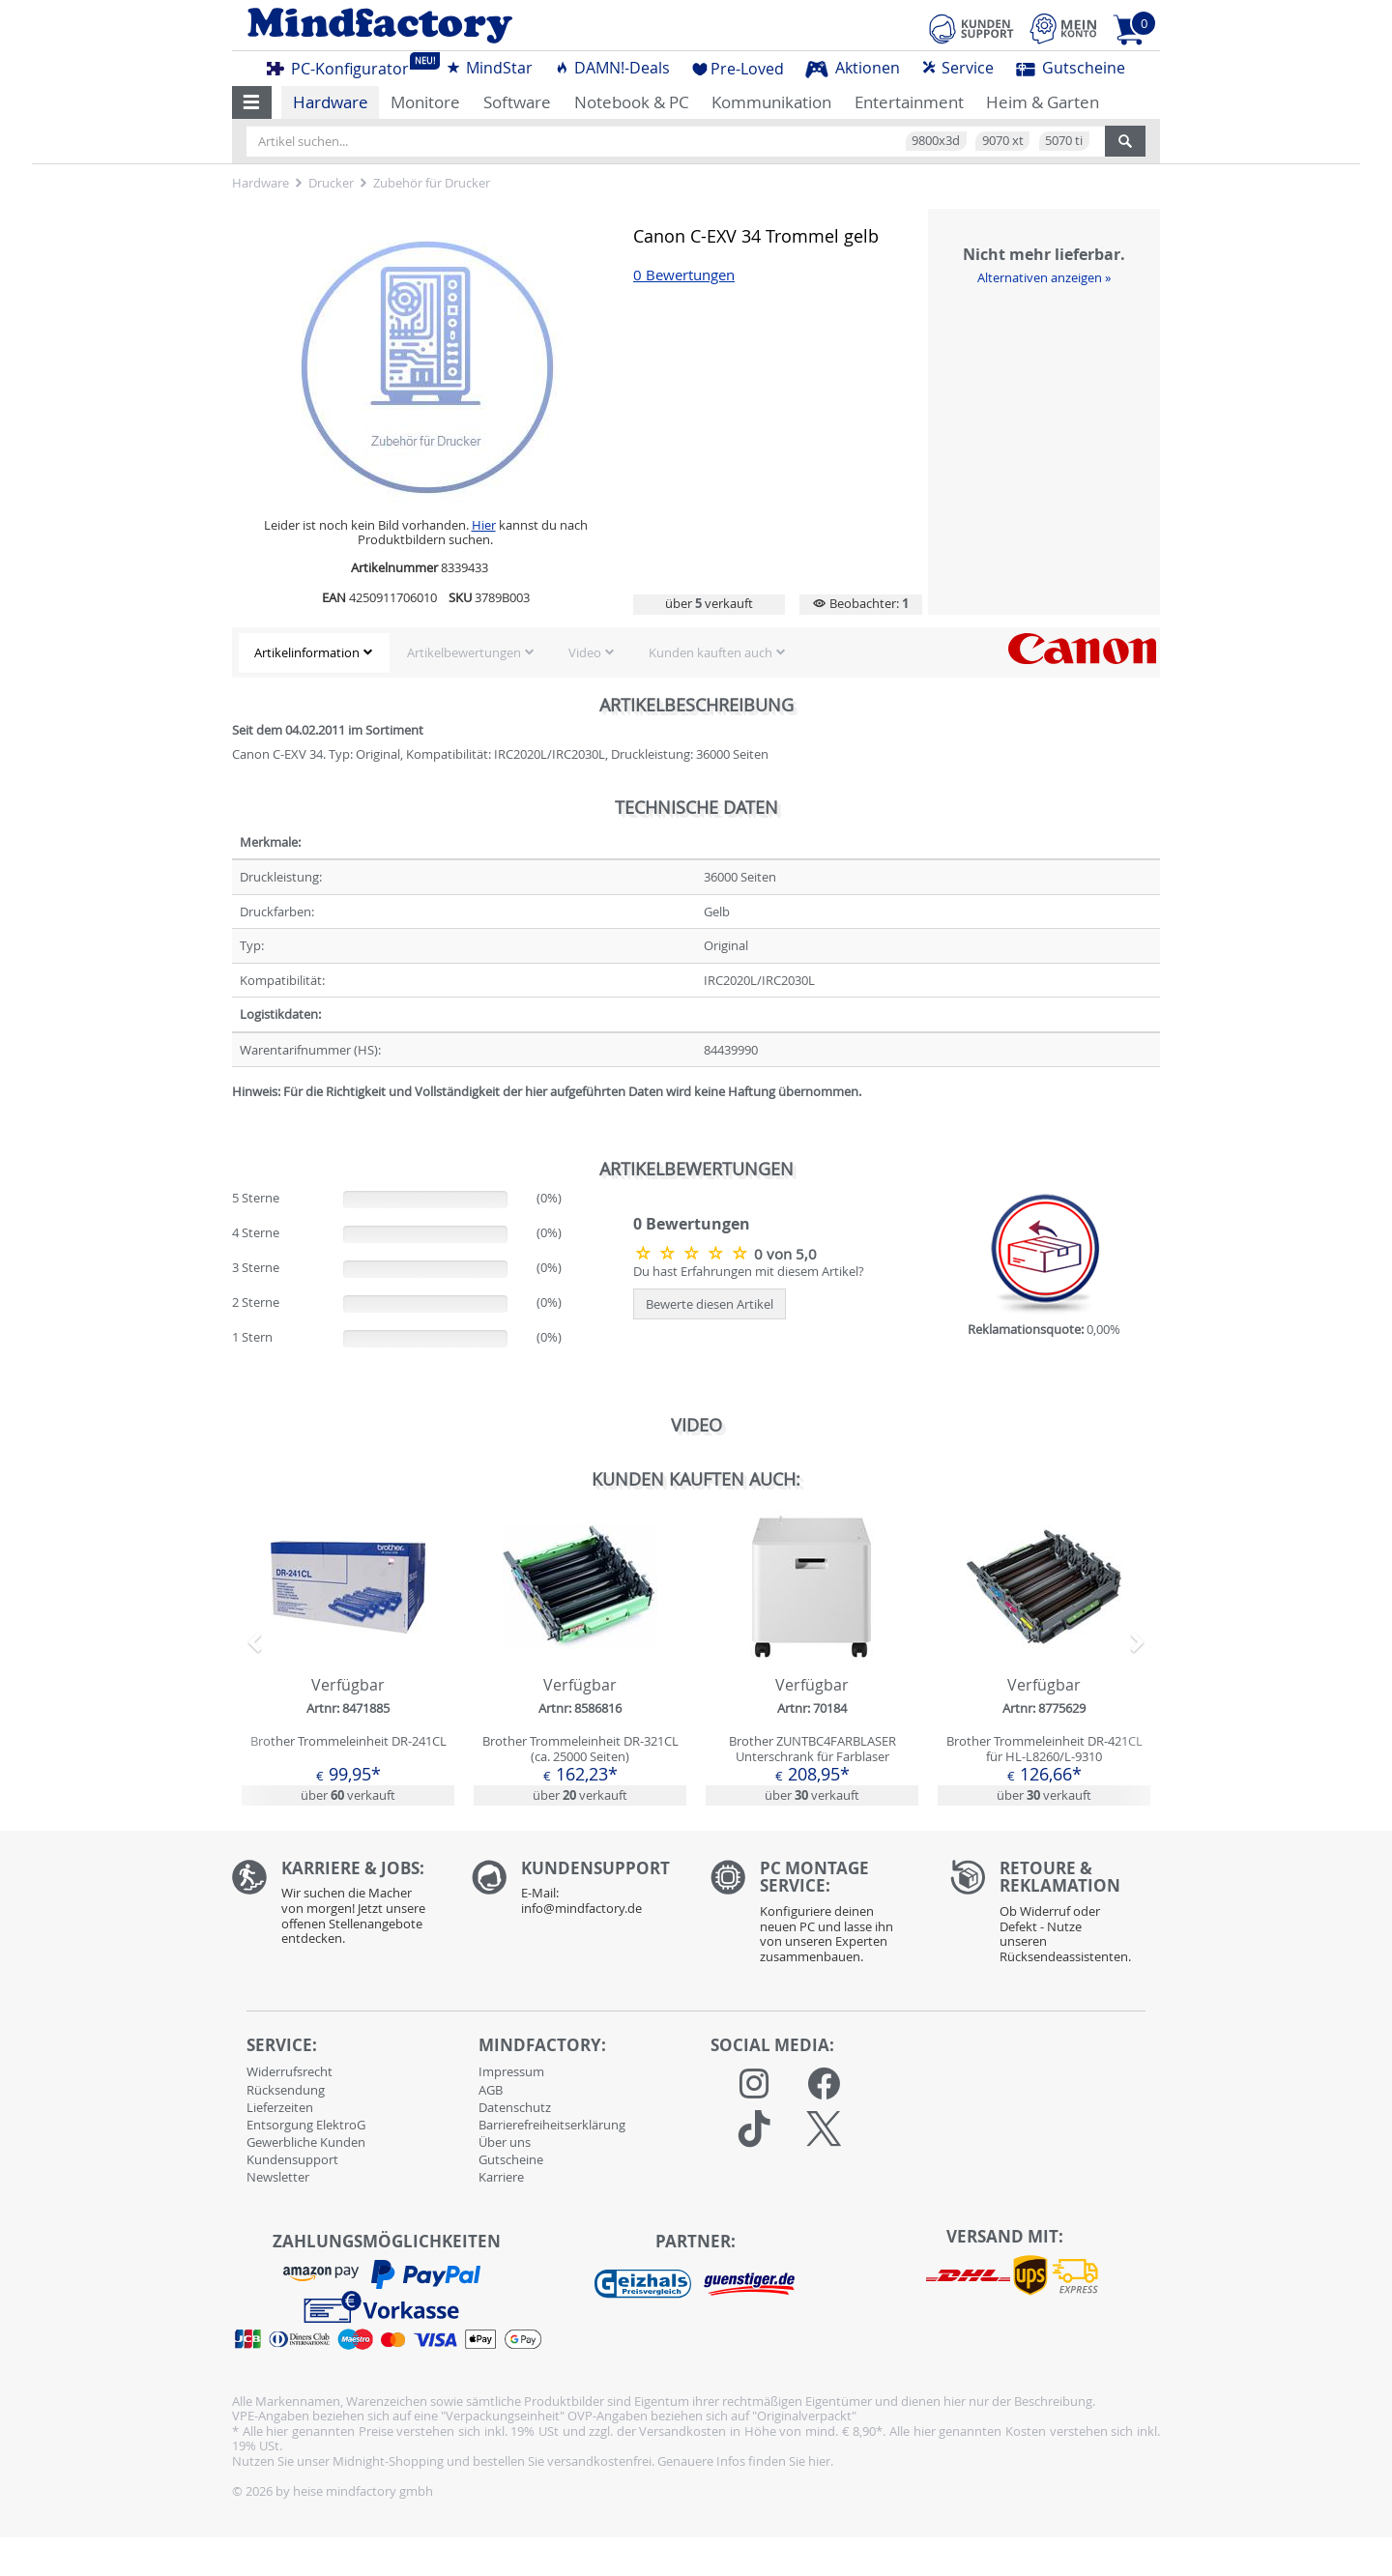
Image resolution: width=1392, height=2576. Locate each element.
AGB (490, 2089)
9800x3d (936, 140)
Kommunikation (771, 102)
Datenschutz (514, 2107)
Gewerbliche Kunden (305, 2142)
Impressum (511, 2071)
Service (957, 67)
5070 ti (1064, 140)
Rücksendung (285, 2089)
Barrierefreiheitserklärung (551, 2124)
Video (584, 652)
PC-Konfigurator (343, 65)
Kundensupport (292, 2159)
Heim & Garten (1042, 102)
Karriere (501, 2176)
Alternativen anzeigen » (1044, 277)
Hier (484, 525)
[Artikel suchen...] (675, 141)
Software (517, 102)
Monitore (425, 102)
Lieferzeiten (279, 2107)
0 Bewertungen (684, 275)
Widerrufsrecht (289, 2071)
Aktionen (852, 67)
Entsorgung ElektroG (305, 2124)
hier (819, 2461)
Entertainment (909, 102)
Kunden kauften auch (710, 652)
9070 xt (1003, 140)
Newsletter (277, 2176)
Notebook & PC (631, 102)
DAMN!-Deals (612, 67)
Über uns (504, 2142)
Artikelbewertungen (464, 652)
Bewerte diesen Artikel (709, 1304)
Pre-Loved (738, 68)
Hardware (330, 102)
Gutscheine (1070, 67)
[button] (252, 102)
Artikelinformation (307, 652)
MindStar (489, 67)
